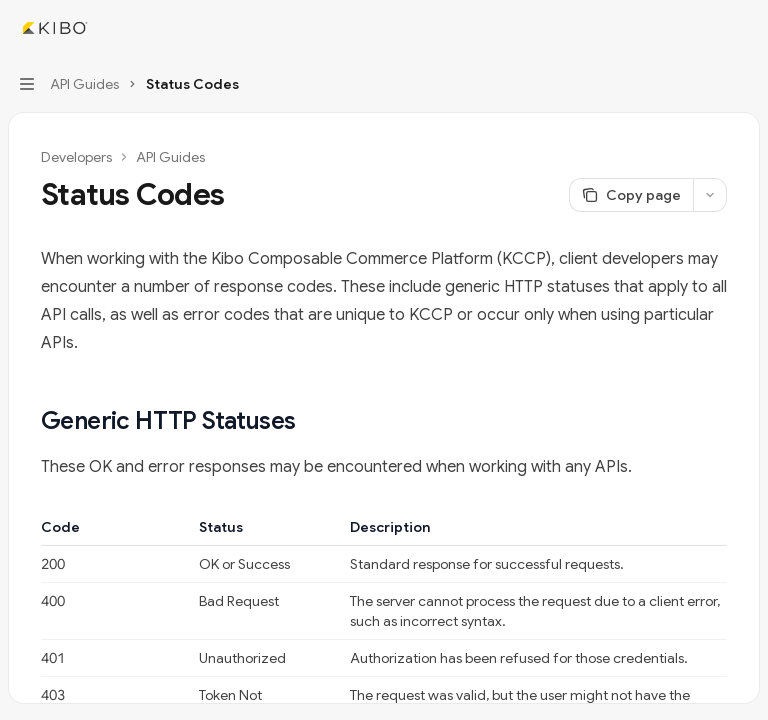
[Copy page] (631, 195)
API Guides (170, 157)
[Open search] (704, 28)
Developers (76, 157)
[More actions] (742, 28)
